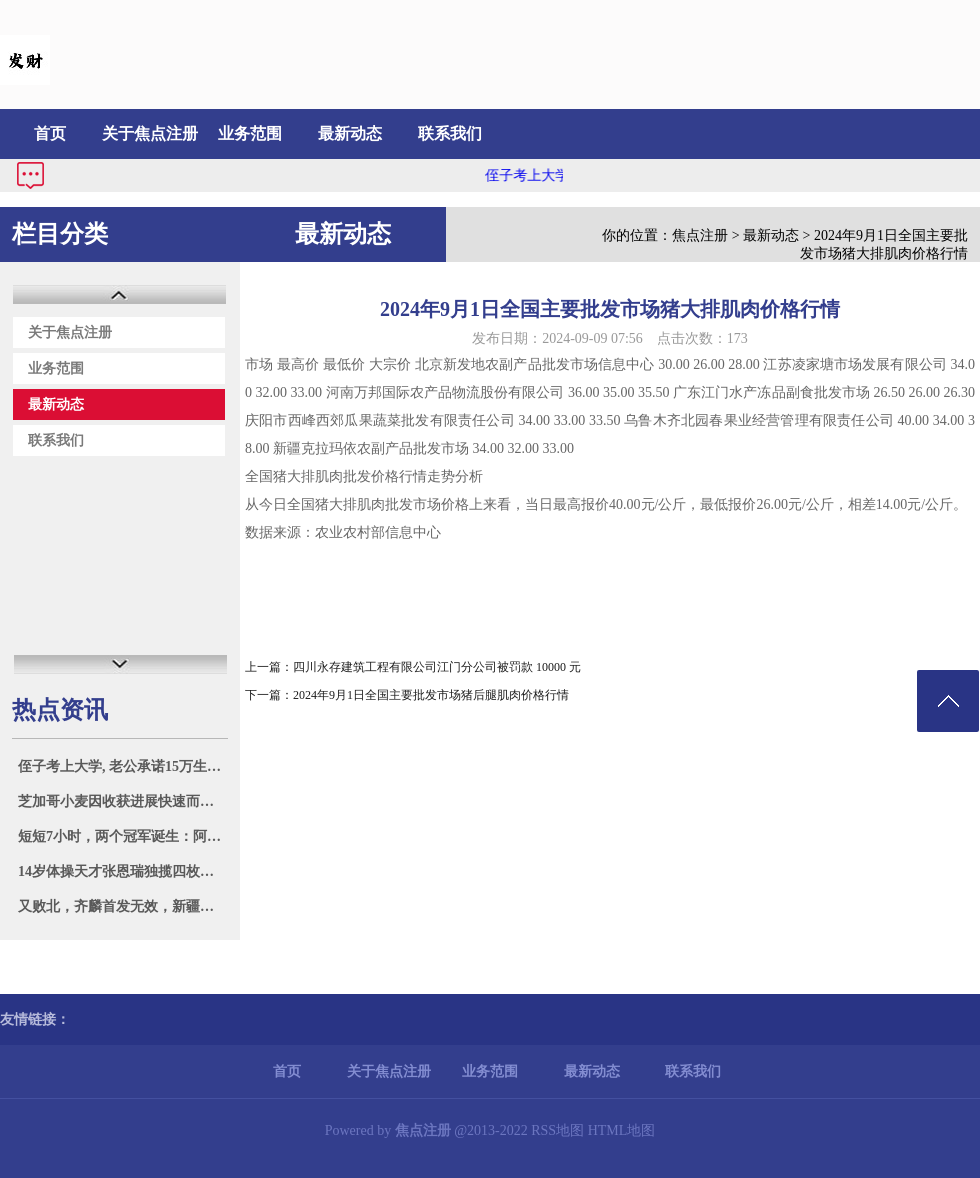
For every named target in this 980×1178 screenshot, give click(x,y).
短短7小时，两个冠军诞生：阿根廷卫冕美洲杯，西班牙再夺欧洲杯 (122, 836)
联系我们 (450, 133)
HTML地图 (622, 1130)
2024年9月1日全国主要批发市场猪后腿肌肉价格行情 (431, 695)
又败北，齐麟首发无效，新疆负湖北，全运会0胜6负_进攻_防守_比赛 (122, 906)
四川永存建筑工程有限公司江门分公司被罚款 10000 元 (437, 667)
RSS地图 (557, 1130)
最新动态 (350, 133)
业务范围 (250, 133)
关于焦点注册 (150, 133)
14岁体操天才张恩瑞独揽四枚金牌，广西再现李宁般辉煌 (122, 871)
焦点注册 (700, 235)
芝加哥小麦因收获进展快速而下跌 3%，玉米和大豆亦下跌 (122, 801)
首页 (50, 133)
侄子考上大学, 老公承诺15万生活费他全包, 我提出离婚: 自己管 (122, 766)
